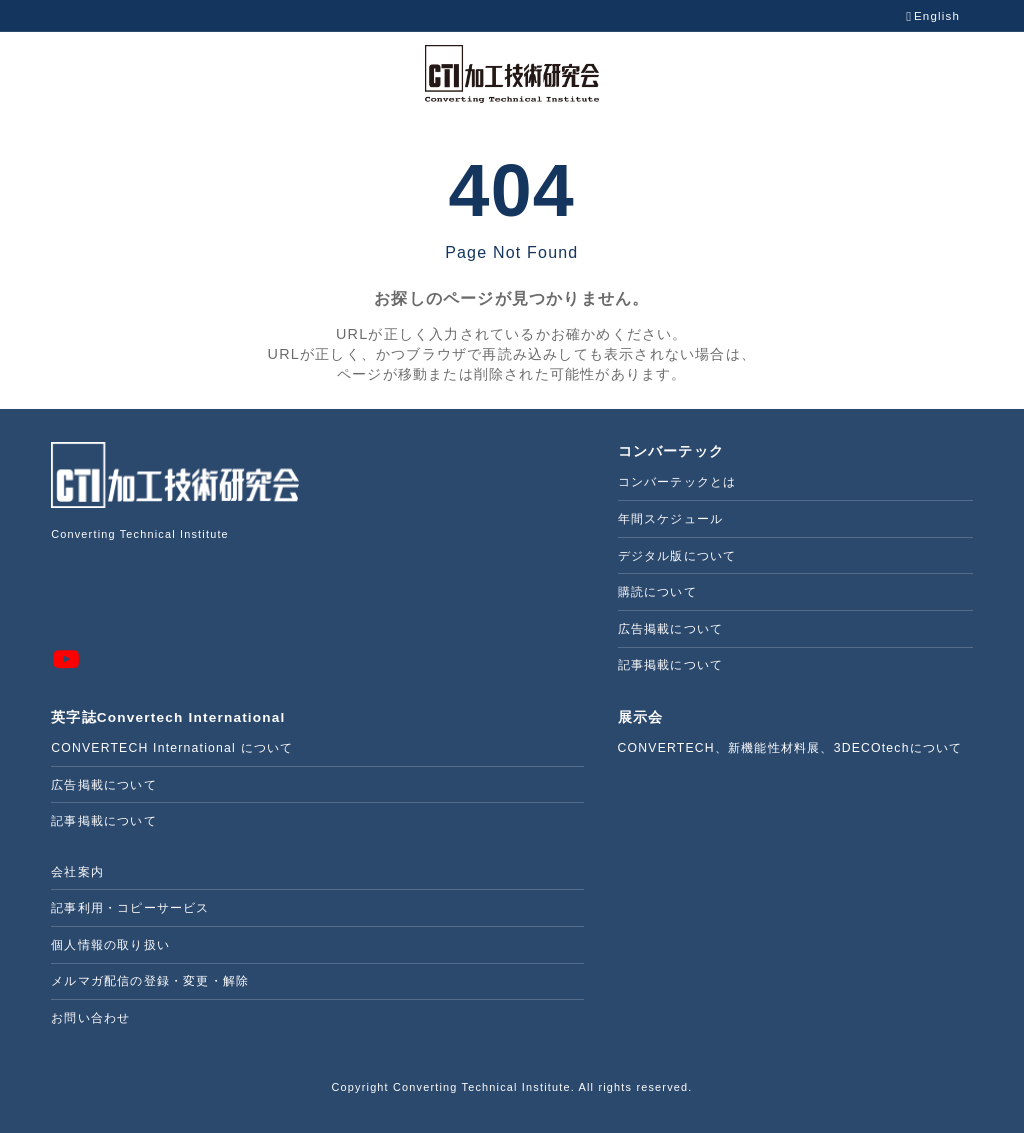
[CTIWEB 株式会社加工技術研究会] (512, 73)
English (933, 16)
